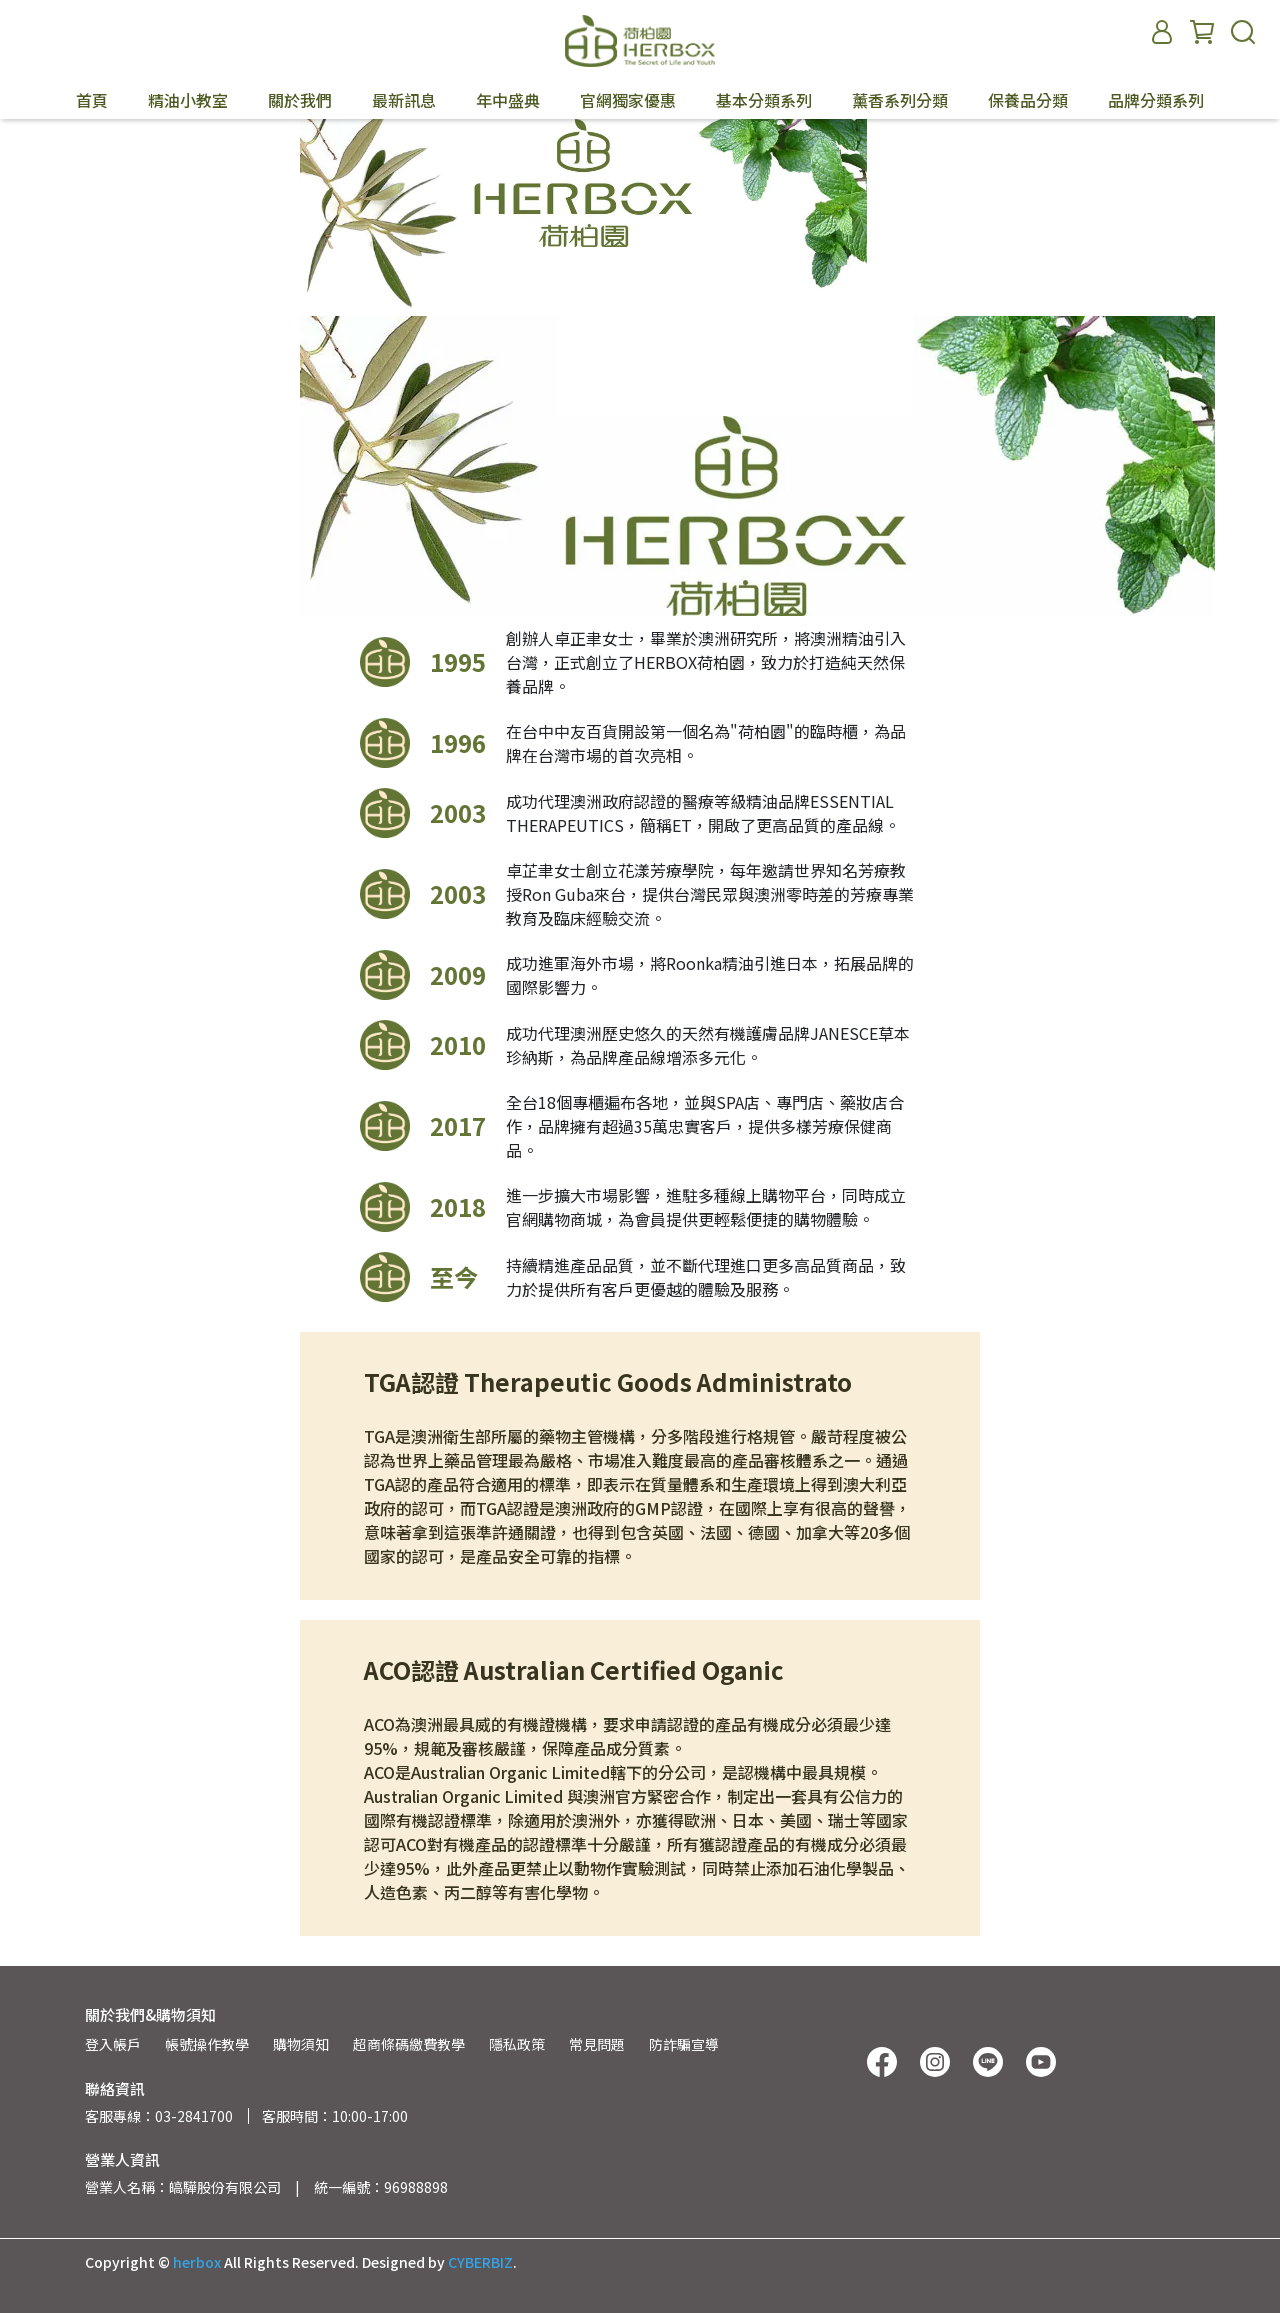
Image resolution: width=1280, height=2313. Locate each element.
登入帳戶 (113, 2044)
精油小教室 (188, 100)
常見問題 (597, 2044)
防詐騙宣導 (684, 2044)
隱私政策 (517, 2044)
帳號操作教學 (207, 2044)
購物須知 (301, 2044)
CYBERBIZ (480, 2262)
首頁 (92, 100)
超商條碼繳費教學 (409, 2044)
